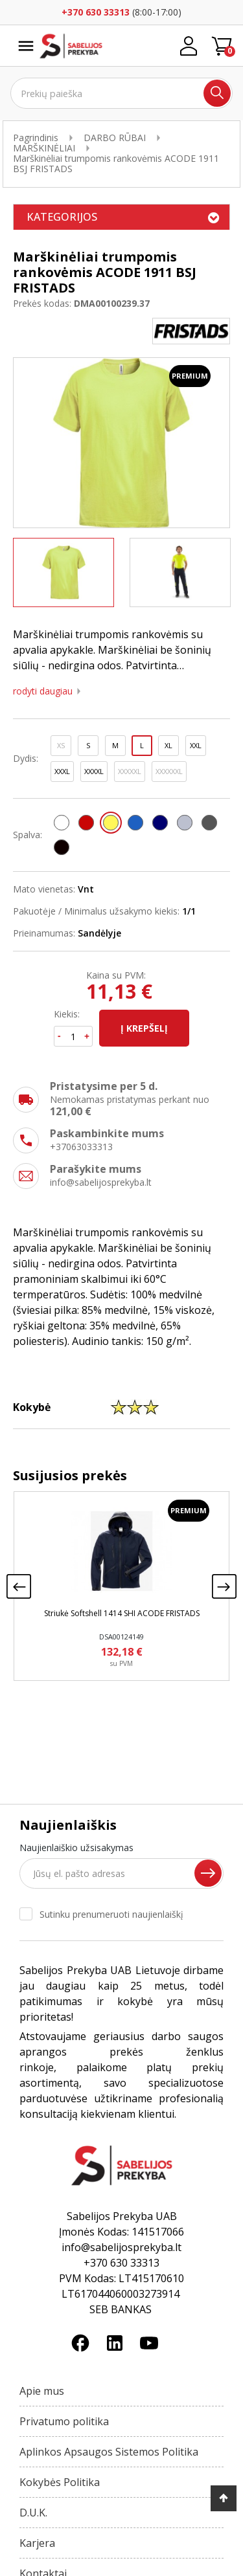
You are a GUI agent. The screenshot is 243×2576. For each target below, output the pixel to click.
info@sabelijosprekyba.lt (101, 1182)
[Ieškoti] (121, 93)
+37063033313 (81, 1146)
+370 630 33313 (96, 12)
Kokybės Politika (59, 2482)
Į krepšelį (144, 1028)
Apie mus (41, 2391)
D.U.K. (33, 2512)
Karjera (37, 2543)
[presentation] (18, 1586)
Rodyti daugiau (43, 691)
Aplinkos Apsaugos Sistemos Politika (108, 2452)
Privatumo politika (64, 2421)
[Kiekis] (73, 1036)
